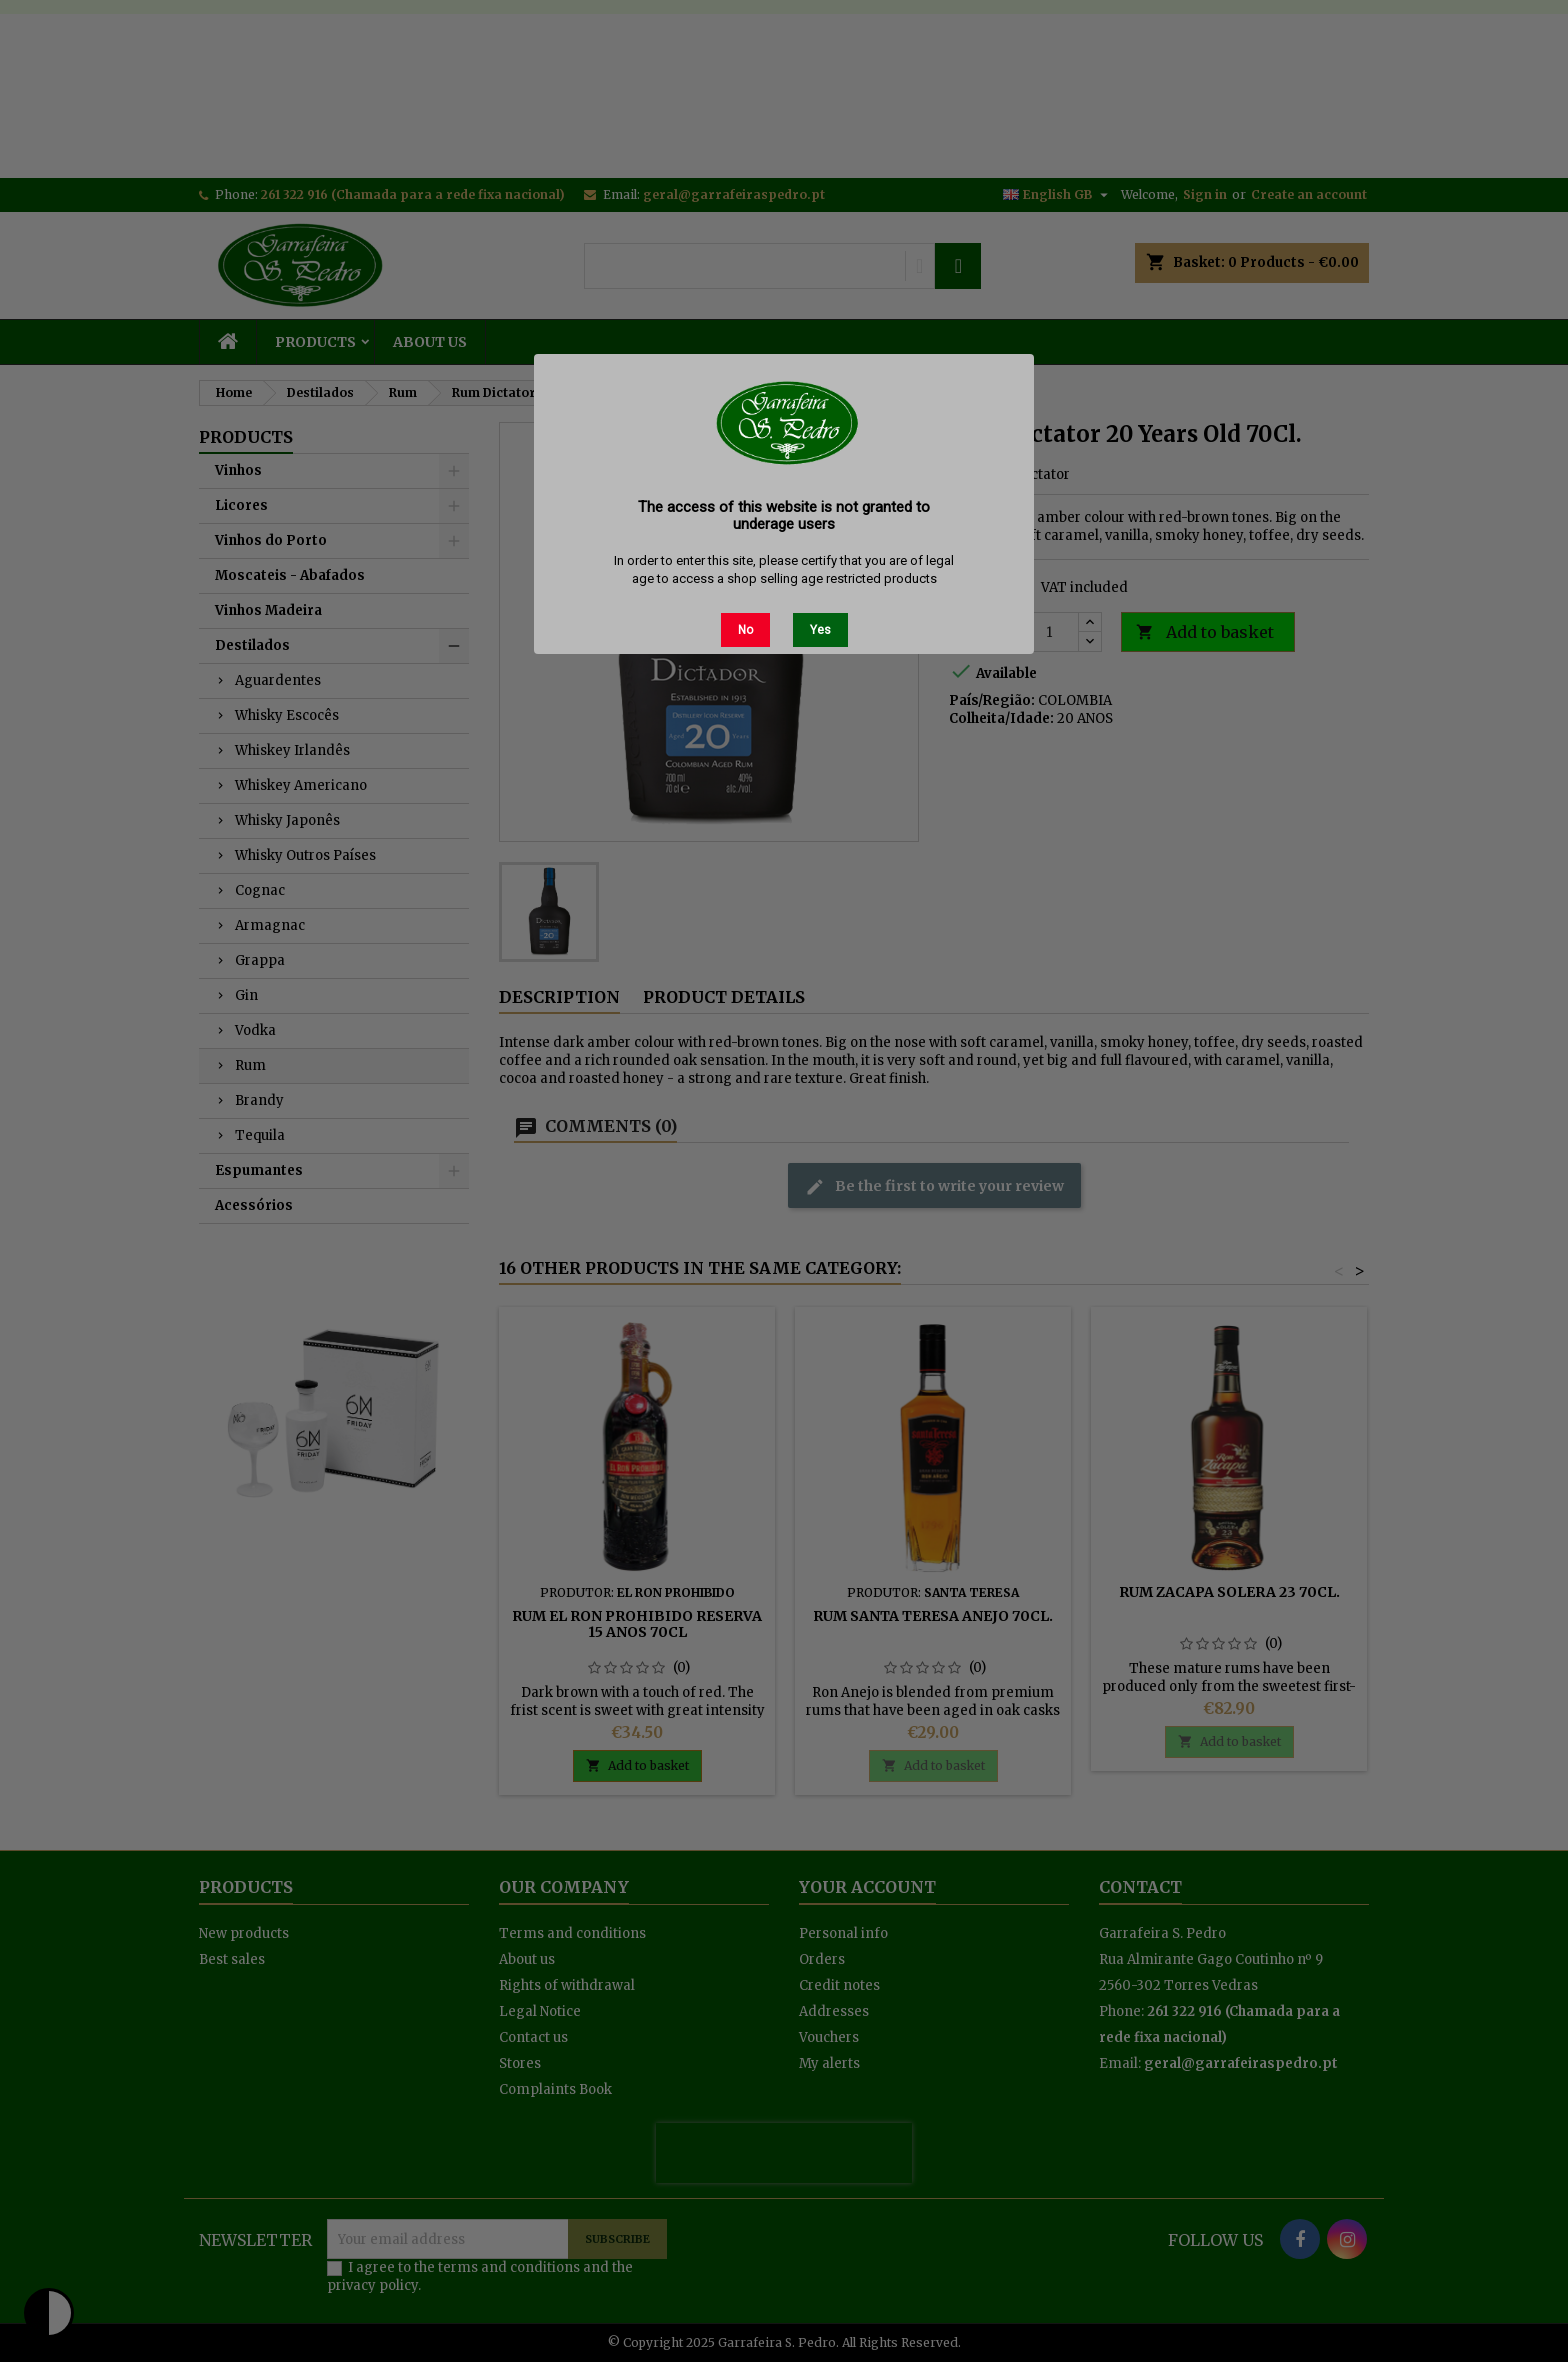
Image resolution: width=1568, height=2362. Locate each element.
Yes (820, 630)
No (745, 630)
